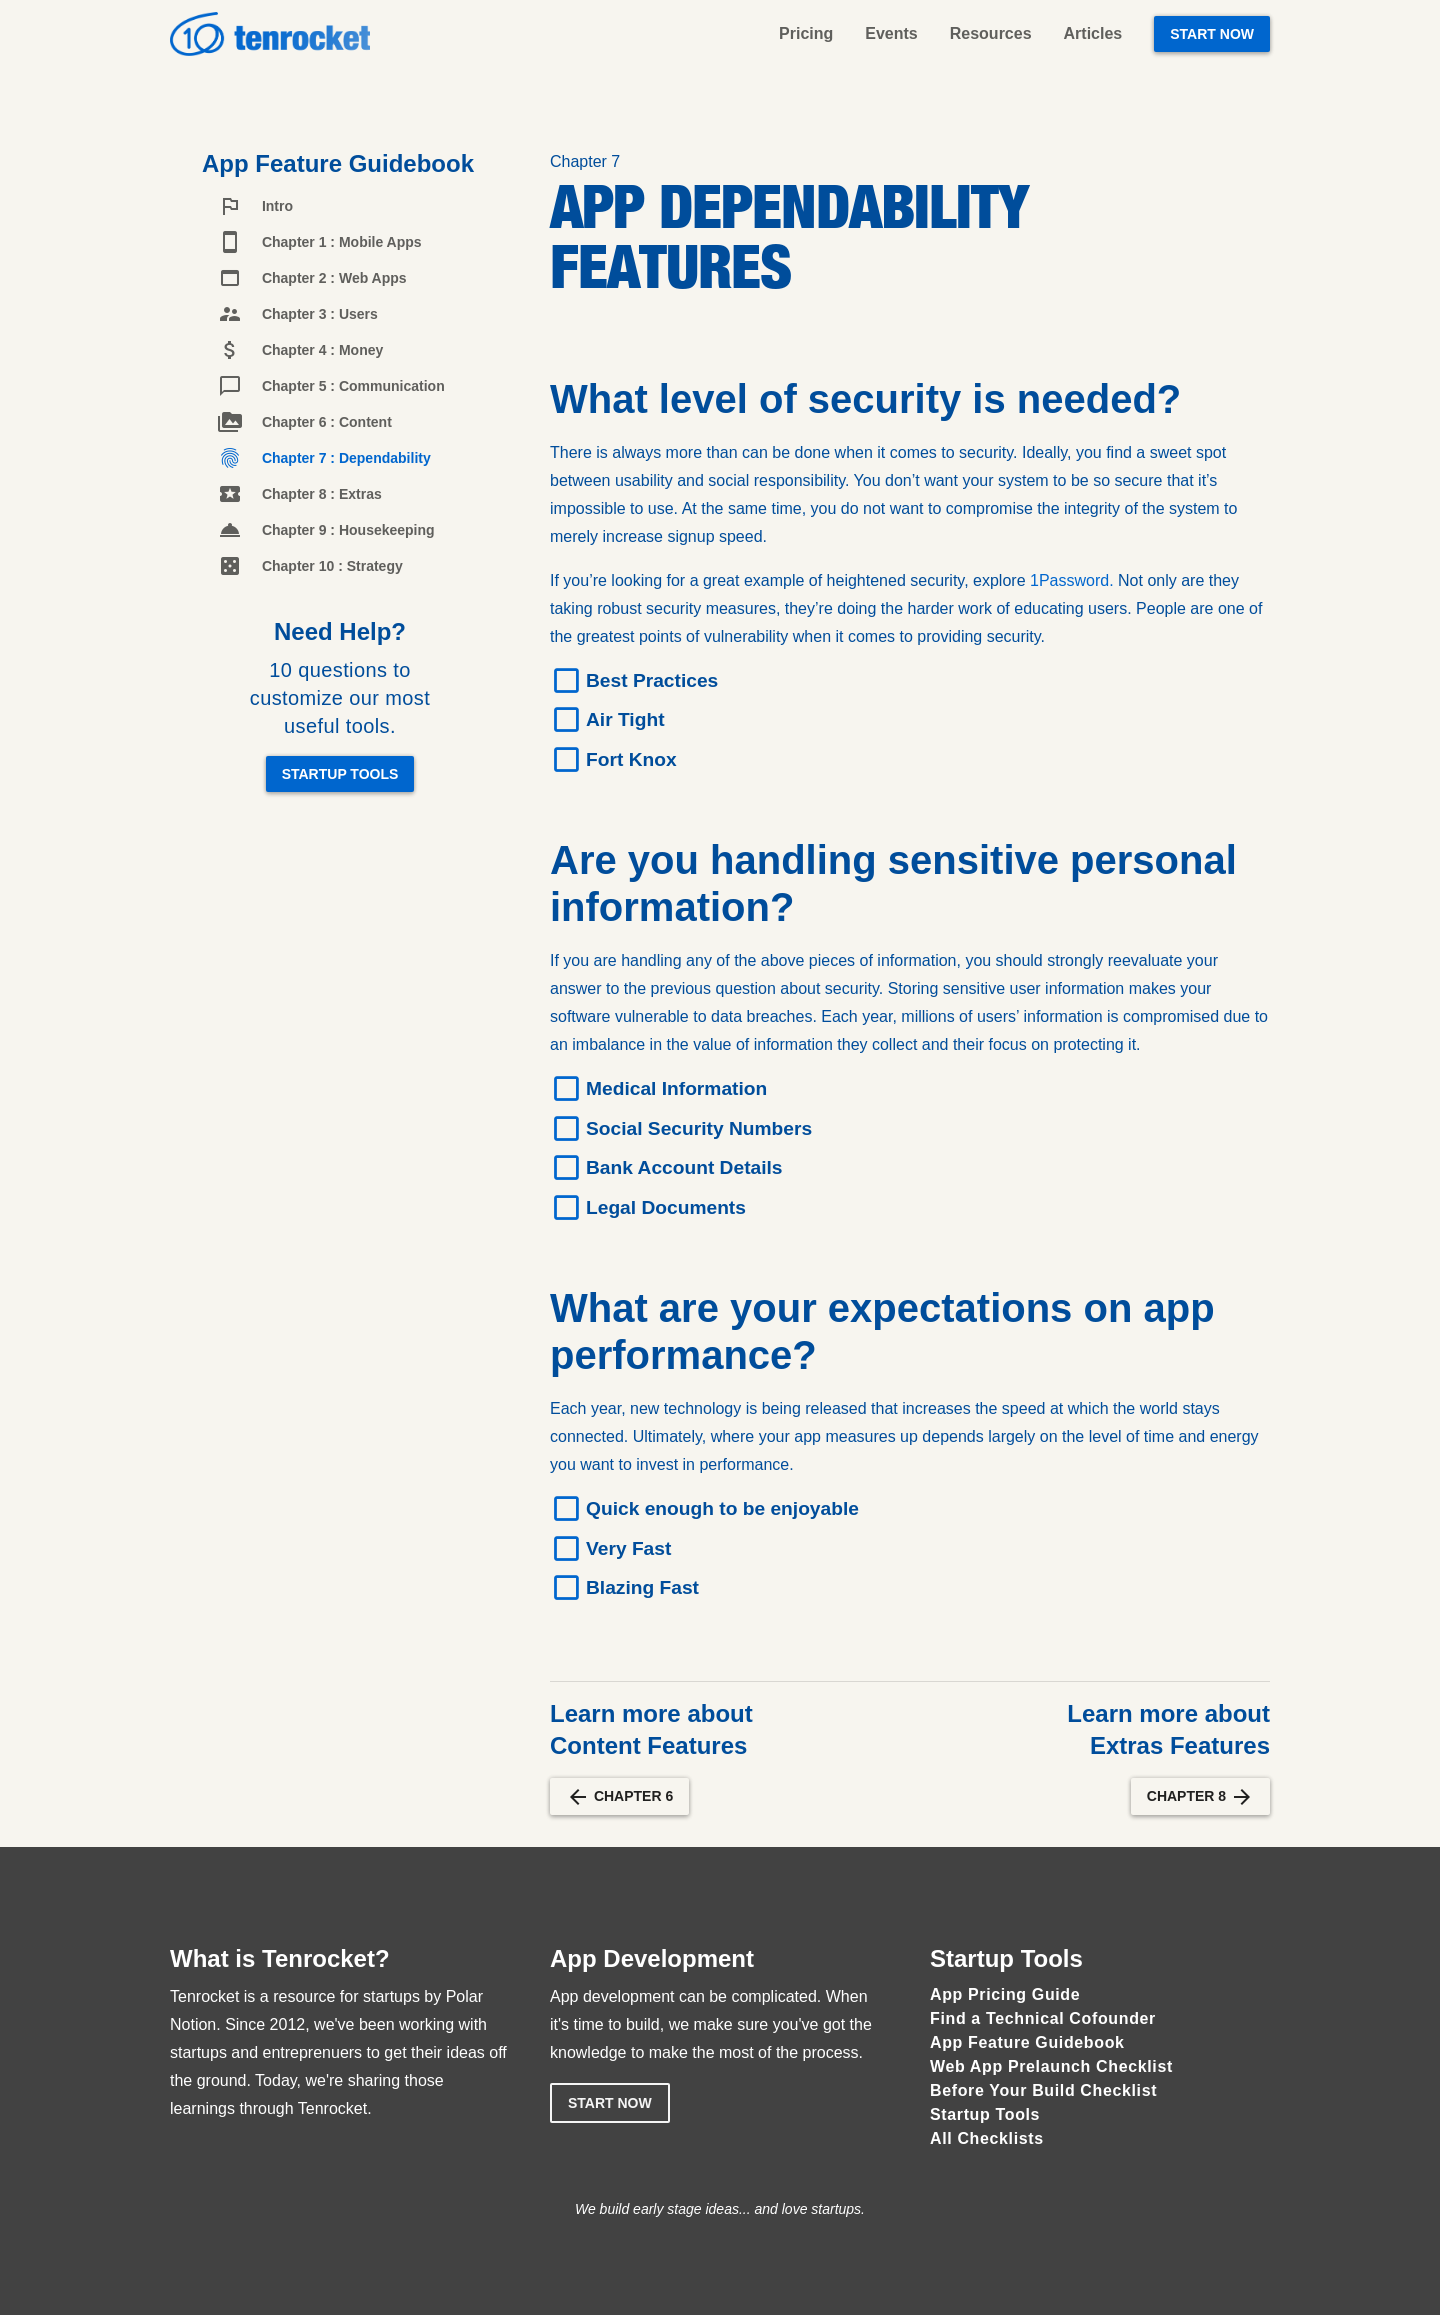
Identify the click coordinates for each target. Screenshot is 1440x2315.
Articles (1093, 33)
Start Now (1212, 34)
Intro (255, 206)
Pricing (806, 33)
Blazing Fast (642, 1587)
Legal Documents (666, 1207)
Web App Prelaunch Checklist (1051, 2066)
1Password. (1074, 580)
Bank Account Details (684, 1167)
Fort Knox (631, 759)
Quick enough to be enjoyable (722, 1508)
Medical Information (676, 1088)
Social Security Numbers (699, 1128)
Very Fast (628, 1548)
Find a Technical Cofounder (1043, 2018)
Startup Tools (340, 774)
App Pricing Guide (1005, 1994)
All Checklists (987, 2138)
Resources (991, 33)
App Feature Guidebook (1027, 2042)
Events (891, 33)
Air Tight (625, 719)
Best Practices (652, 680)
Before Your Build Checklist (1043, 2090)
